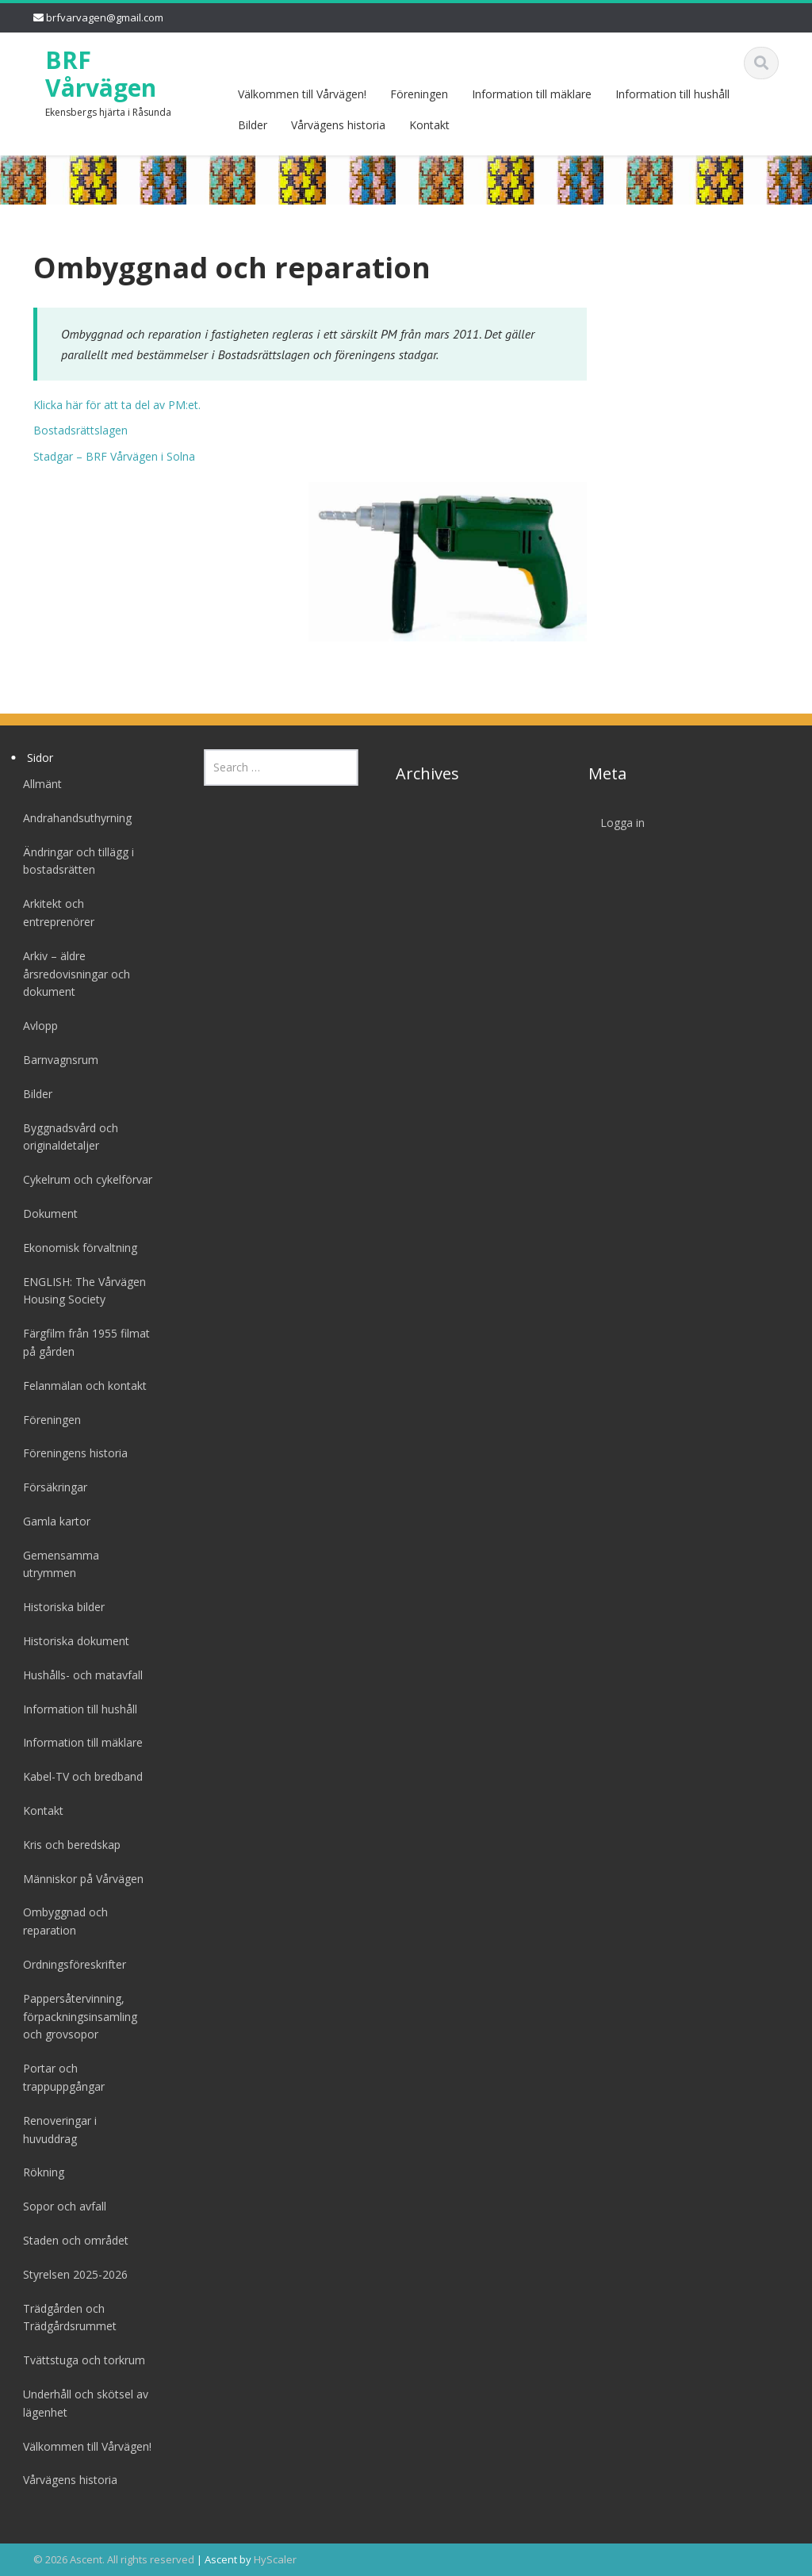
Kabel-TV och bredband (78, 1776)
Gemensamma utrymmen (56, 1564)
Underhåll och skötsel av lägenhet (81, 2403)
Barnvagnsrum (56, 1059)
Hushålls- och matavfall (78, 1674)
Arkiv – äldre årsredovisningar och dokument (71, 974)
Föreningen (419, 93)
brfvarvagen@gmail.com (104, 17)
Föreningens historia (70, 1452)
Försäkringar (50, 1487)
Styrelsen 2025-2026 (70, 2274)
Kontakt (429, 124)
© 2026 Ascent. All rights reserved (113, 2559)
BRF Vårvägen (100, 74)
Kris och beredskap (67, 1844)
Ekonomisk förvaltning (75, 1247)
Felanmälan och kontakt (80, 1385)
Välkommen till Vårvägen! (302, 93)
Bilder (252, 124)
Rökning (38, 2172)
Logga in (618, 822)
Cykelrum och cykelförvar (82, 1179)
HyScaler (275, 2559)
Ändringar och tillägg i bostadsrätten (73, 861)
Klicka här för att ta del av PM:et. (117, 404)
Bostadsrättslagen (80, 430)
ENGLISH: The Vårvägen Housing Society (79, 1290)
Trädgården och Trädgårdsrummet (65, 2317)
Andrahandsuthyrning (72, 817)
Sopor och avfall (60, 2206)
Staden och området (71, 2240)
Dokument (45, 1213)
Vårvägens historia (338, 124)
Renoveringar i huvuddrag (55, 2129)
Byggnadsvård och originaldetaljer (65, 1137)
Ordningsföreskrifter (69, 1964)
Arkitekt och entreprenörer (54, 912)
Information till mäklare (532, 93)
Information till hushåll (672, 93)
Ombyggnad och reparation (60, 1921)
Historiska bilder (59, 1606)
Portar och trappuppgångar (59, 2077)
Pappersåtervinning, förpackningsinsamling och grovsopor (75, 2016)
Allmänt (37, 783)
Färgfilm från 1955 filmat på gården (81, 1342)
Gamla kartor (52, 1521)
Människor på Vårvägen (78, 1878)
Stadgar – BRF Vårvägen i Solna (114, 456)
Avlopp (35, 1025)
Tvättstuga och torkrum (79, 2359)
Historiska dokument (71, 1640)
